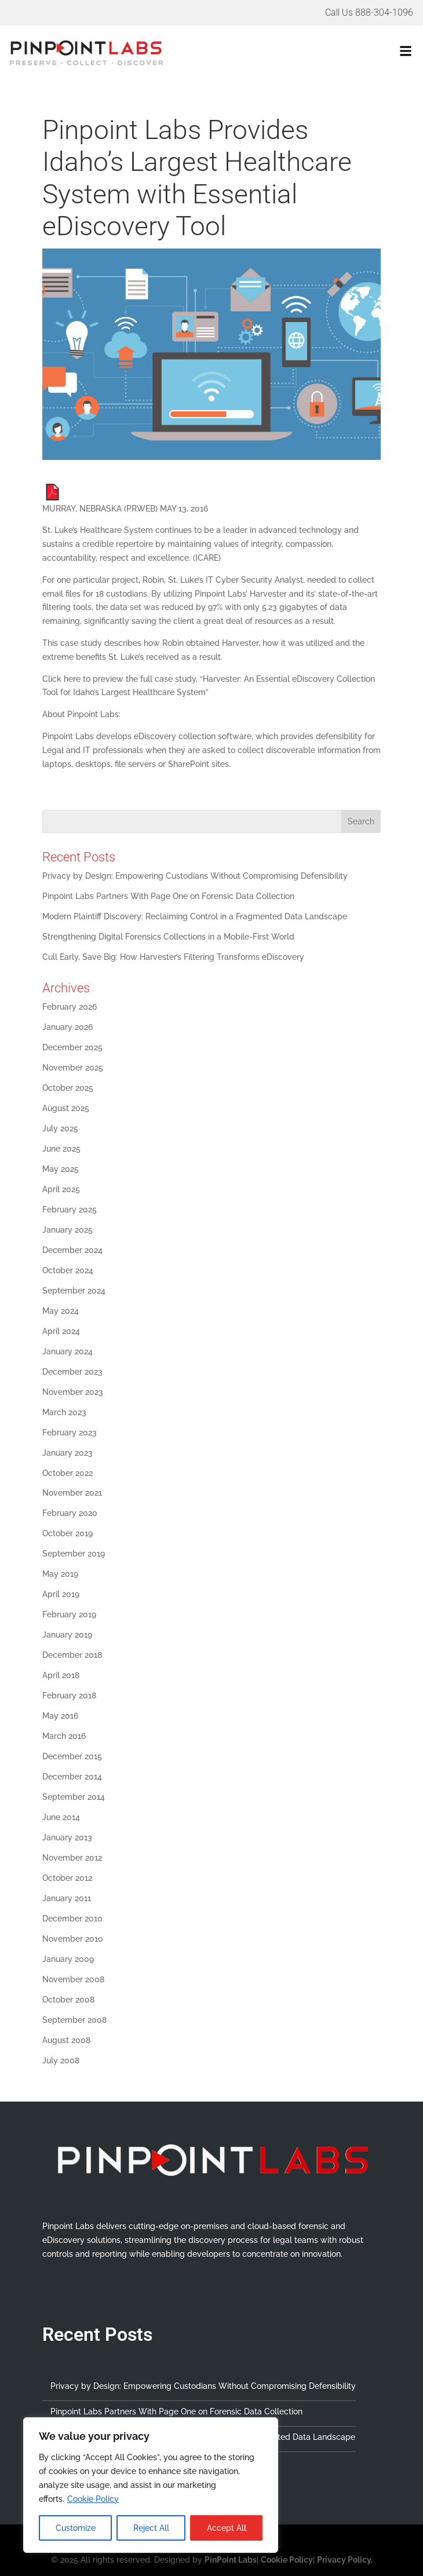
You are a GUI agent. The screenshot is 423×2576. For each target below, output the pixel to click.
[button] (315, 52)
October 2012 (67, 1878)
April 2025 (61, 1189)
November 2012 (72, 1857)
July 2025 (60, 1128)
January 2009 (68, 1959)
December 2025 (72, 1047)
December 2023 (72, 1371)
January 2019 (67, 1634)
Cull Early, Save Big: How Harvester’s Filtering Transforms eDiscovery (174, 957)
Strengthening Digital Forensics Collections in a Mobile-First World (168, 936)
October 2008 (68, 1999)
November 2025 (72, 1067)
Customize (76, 2528)
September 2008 (74, 2020)
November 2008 (73, 1979)
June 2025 (61, 1148)
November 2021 (72, 1492)
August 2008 (66, 2040)
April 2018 (60, 1675)
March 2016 (64, 1736)
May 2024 (60, 1311)
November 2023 (72, 1392)
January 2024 (67, 1351)
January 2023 (67, 1452)
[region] (150, 2485)
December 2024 (72, 1250)
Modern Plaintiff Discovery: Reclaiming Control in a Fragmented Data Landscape (194, 916)
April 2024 (61, 1331)
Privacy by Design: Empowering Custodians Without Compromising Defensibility (195, 875)
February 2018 (69, 1695)
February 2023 (69, 1432)
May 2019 (60, 1574)
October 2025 (67, 1087)
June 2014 (61, 1817)
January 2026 (67, 1027)
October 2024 (67, 1270)
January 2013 (67, 1837)
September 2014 (73, 1797)
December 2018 (72, 1655)
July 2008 (60, 2060)
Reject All (151, 2528)
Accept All (226, 2528)
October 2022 (67, 1473)
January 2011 (66, 1898)
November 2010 (72, 1938)
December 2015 (72, 1756)
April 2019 (60, 1594)
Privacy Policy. (345, 2559)
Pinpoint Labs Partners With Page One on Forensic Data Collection (168, 896)
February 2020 (69, 1513)
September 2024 (73, 1290)
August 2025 (65, 1108)
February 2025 (69, 1209)
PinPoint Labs (231, 2559)
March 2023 (64, 1412)
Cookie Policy (93, 2499)
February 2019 (69, 1614)
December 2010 (72, 1918)
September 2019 (73, 1553)
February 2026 (69, 1006)
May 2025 (60, 1169)
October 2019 (67, 1533)
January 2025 (67, 1229)
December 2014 (72, 1776)
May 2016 (60, 1715)
